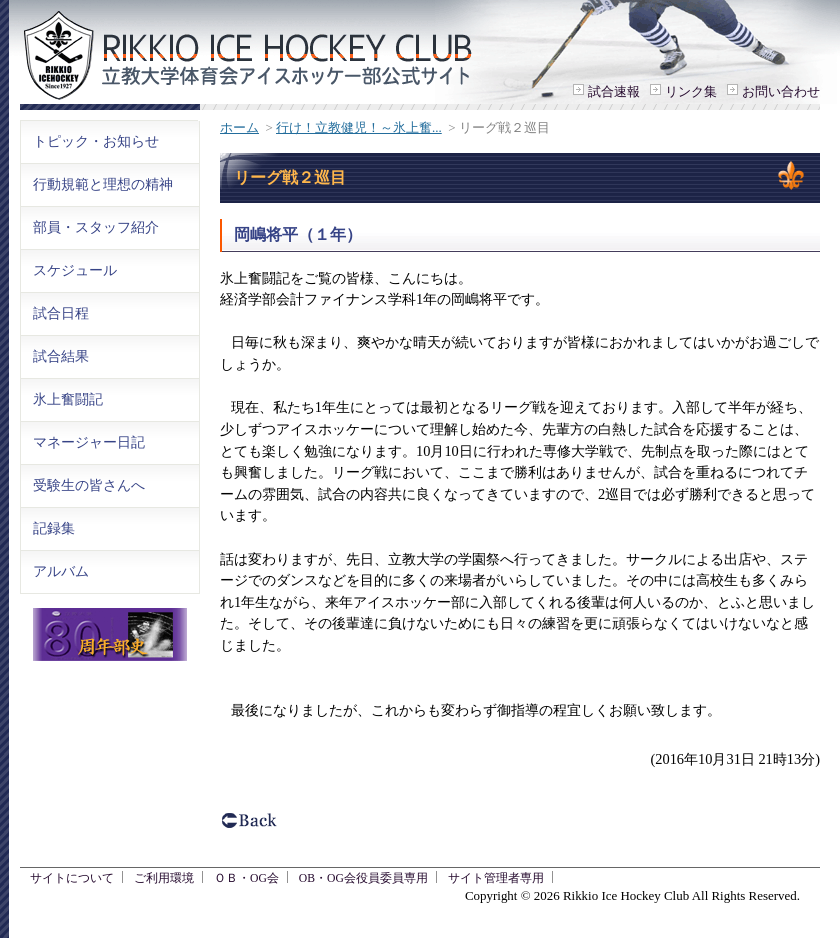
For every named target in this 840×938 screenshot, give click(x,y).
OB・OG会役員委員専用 (363, 878)
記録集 (54, 528)
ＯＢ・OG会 (246, 878)
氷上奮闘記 (68, 399)
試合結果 (61, 356)
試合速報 (614, 91)
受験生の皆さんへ (89, 485)
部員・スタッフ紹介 (96, 227)
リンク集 (691, 91)
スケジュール (75, 270)
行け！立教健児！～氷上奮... (359, 127)
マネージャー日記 (89, 442)
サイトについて (72, 878)
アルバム (61, 571)
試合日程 (61, 313)
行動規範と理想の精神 (103, 184)
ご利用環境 (164, 878)
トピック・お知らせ (96, 141)
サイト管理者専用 (496, 878)
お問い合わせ (781, 91)
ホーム (239, 127)
